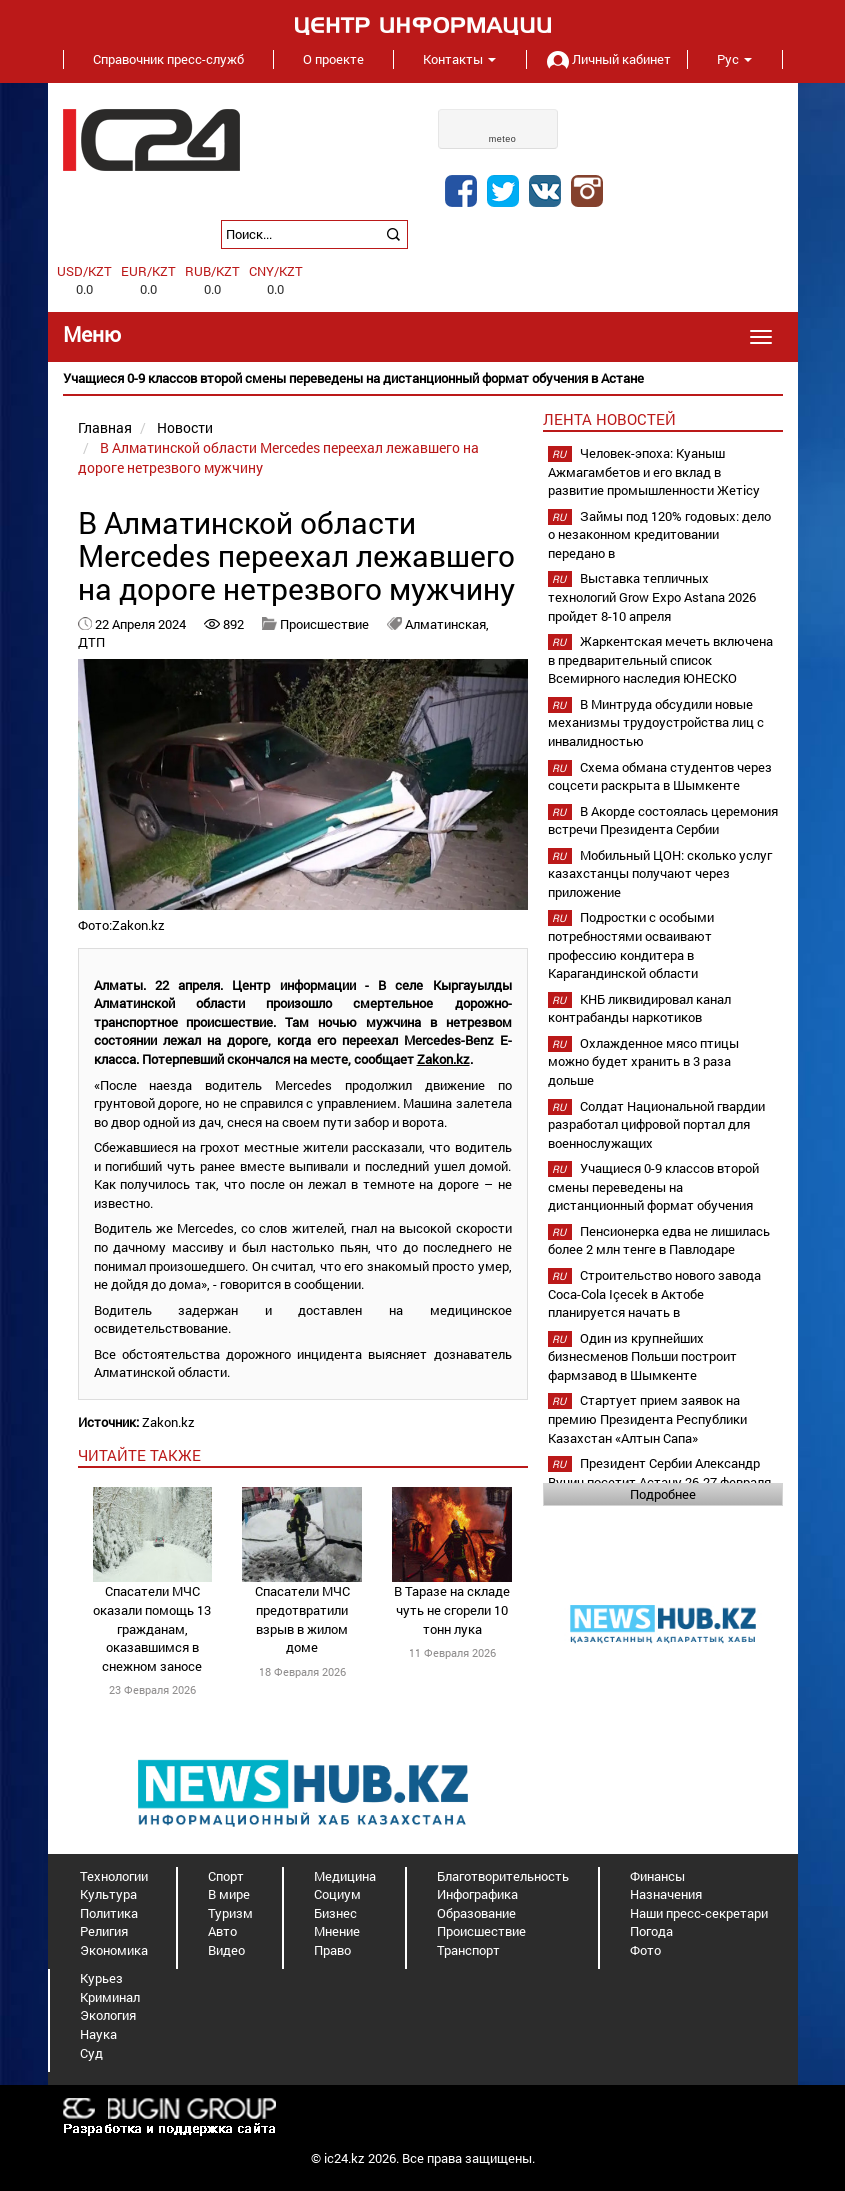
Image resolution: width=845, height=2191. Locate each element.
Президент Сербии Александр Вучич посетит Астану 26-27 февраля (659, 1472)
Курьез (101, 1978)
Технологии (114, 1876)
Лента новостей (609, 419)
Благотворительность (503, 1876)
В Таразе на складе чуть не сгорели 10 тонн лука (452, 1609)
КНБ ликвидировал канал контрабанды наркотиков (639, 1008)
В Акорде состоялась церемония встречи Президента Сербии (663, 820)
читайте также (139, 1455)
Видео (226, 1950)
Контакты (459, 59)
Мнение (337, 1931)
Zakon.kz (443, 1059)
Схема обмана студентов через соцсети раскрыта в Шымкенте (660, 776)
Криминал (110, 1997)
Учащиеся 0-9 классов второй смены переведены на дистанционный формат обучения (653, 1186)
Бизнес (335, 1913)
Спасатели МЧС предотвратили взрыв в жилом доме (302, 1619)
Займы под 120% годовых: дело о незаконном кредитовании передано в (659, 534)
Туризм (230, 1913)
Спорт (226, 1876)
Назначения (666, 1894)
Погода (651, 1931)
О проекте (333, 59)
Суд (91, 2053)
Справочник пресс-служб (168, 59)
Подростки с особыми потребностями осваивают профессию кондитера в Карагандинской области (631, 945)
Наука (98, 2034)
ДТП (91, 642)
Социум (337, 1894)
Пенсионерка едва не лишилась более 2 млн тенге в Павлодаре (659, 1240)
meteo (503, 139)
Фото (645, 1950)
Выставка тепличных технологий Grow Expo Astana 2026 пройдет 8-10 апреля (652, 596)
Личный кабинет (607, 59)
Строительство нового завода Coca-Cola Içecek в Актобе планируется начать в (654, 1293)
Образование (476, 1913)
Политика (109, 1913)
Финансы (657, 1876)
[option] (423, 378)
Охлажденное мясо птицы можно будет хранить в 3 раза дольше (643, 1061)
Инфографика (477, 1894)
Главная (105, 427)
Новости (185, 427)
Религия (104, 1931)
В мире (229, 1894)
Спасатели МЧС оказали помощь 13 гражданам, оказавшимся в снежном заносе (152, 1628)
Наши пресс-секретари (699, 1913)
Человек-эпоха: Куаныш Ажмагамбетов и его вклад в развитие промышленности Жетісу (654, 471)
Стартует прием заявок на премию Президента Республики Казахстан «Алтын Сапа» (647, 1418)
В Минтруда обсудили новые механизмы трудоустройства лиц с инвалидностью (656, 722)
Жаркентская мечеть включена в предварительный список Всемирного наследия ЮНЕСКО (660, 659)
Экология (108, 2015)
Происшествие (324, 624)
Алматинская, (447, 624)
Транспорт (468, 1950)
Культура (108, 1894)
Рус (734, 59)
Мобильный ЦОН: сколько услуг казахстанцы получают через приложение (660, 873)
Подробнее (663, 1494)
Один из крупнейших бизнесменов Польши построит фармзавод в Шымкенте (642, 1356)
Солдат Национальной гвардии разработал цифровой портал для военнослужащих (656, 1124)
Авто (222, 1931)
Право (332, 1950)
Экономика (114, 1950)
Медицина (345, 1876)
